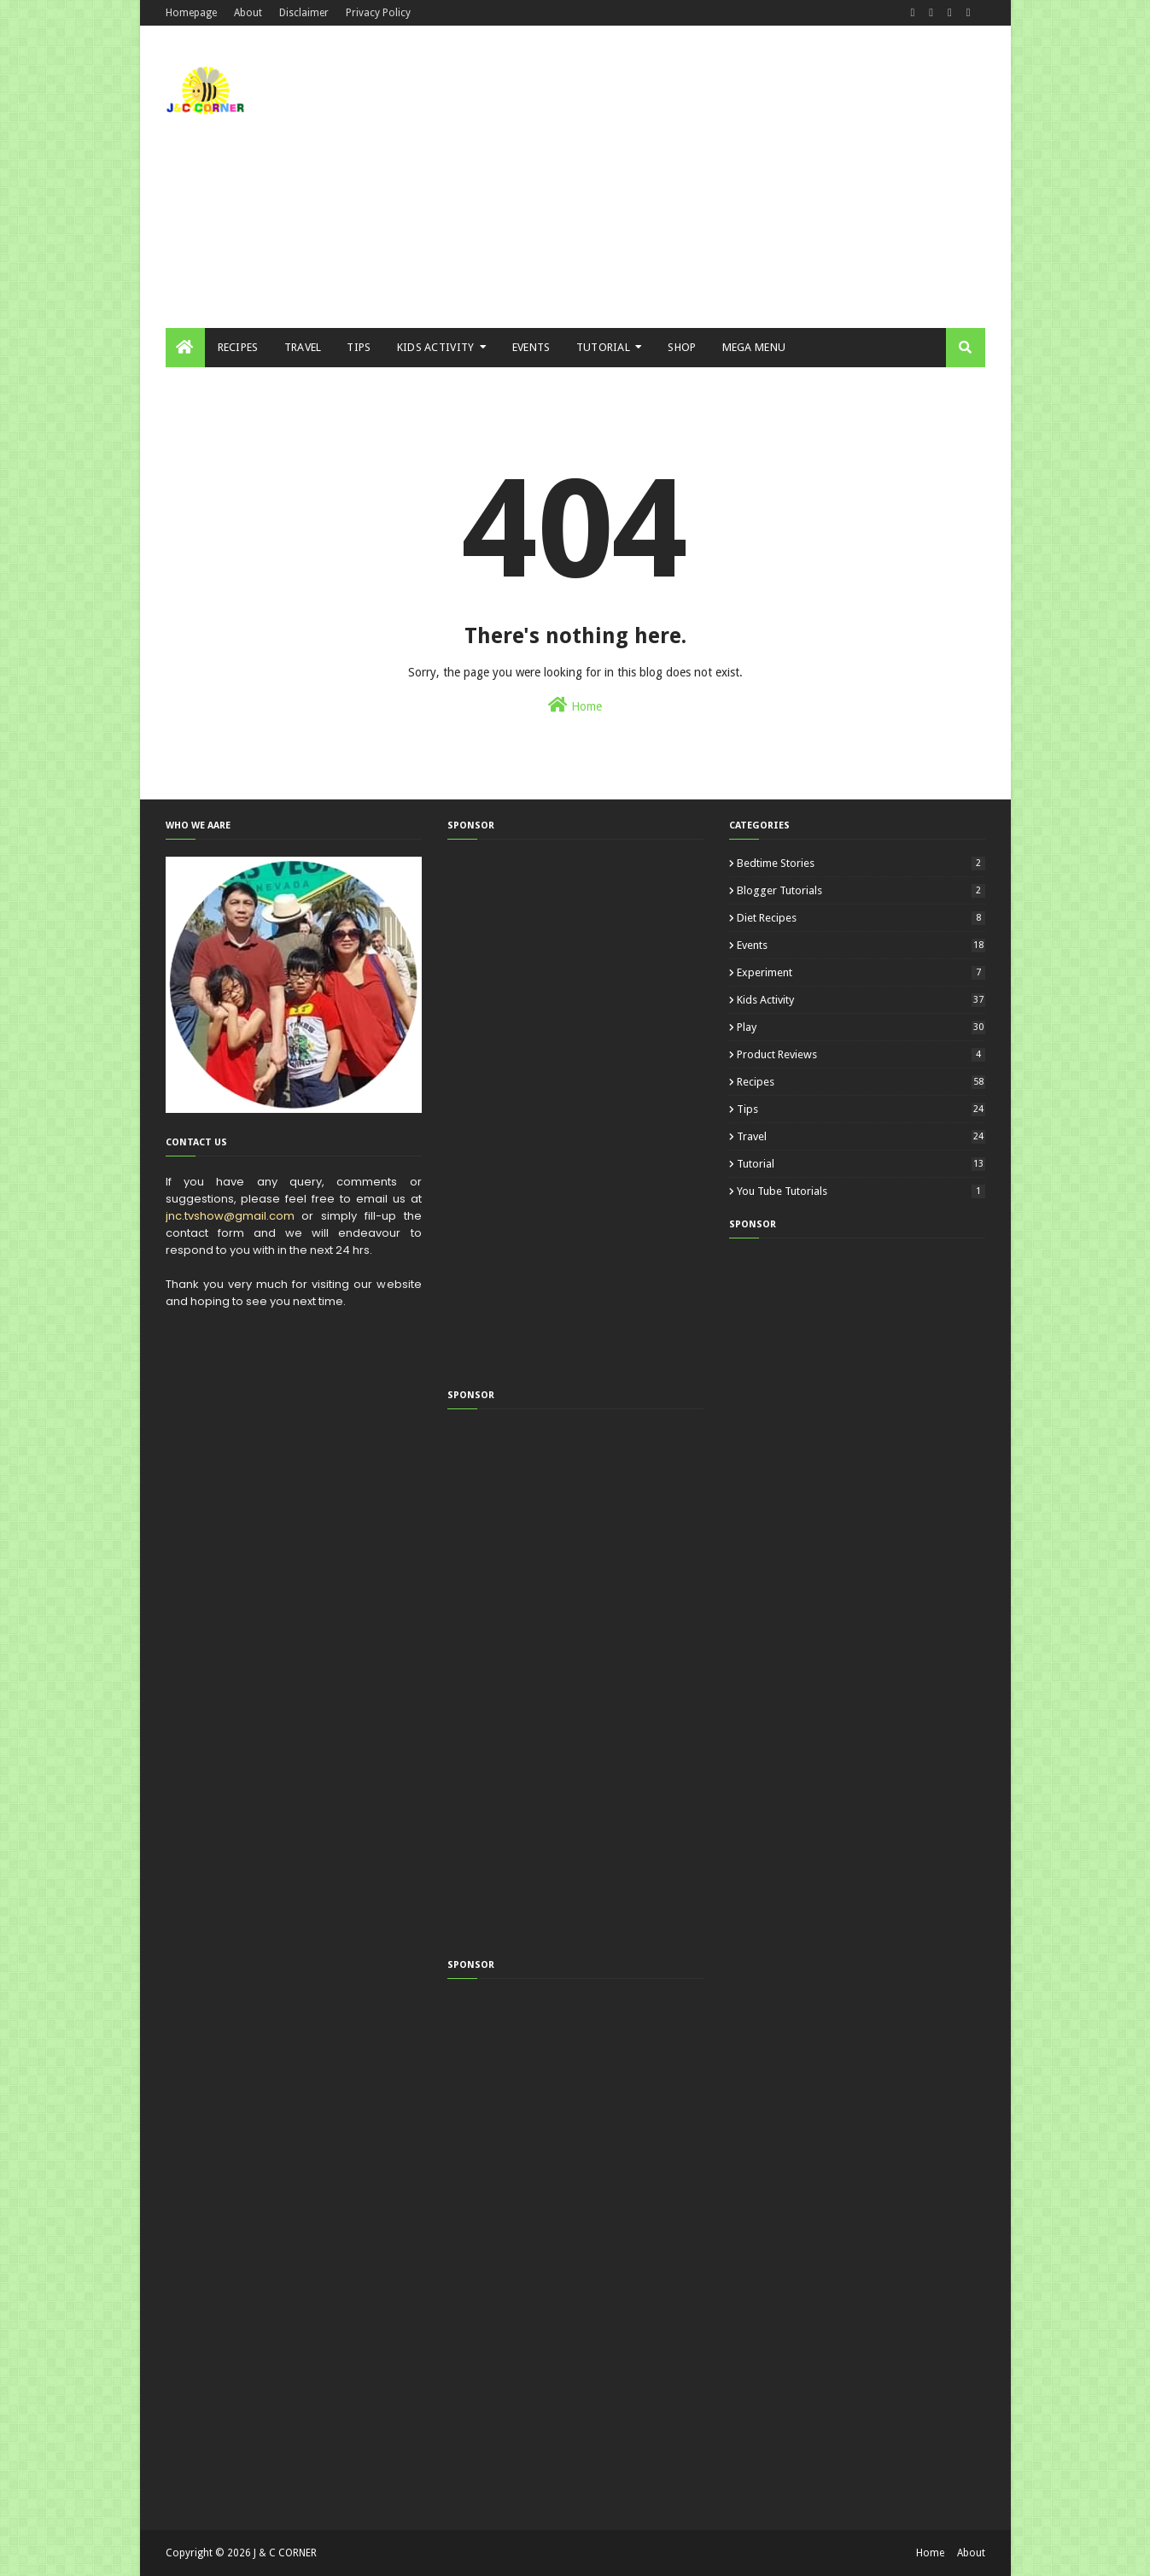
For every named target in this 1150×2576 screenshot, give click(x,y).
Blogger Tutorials (861, 890)
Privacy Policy (378, 13)
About (248, 13)
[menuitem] (185, 347)
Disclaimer (304, 13)
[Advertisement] (674, 170)
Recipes (861, 1081)
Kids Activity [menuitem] (436, 347)
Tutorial (861, 1163)
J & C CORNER (285, 2553)
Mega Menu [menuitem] (754, 347)
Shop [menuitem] (682, 347)
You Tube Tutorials (861, 1191)
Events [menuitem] (531, 347)
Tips (861, 1109)
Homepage (191, 13)
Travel (861, 1136)
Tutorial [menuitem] (603, 347)
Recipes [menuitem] (238, 347)
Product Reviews (861, 1054)
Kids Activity (861, 999)
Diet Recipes (861, 917)
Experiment (861, 972)
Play (861, 1027)
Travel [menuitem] (303, 347)
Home (575, 704)
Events (861, 945)
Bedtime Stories (861, 863)
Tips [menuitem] (359, 347)
